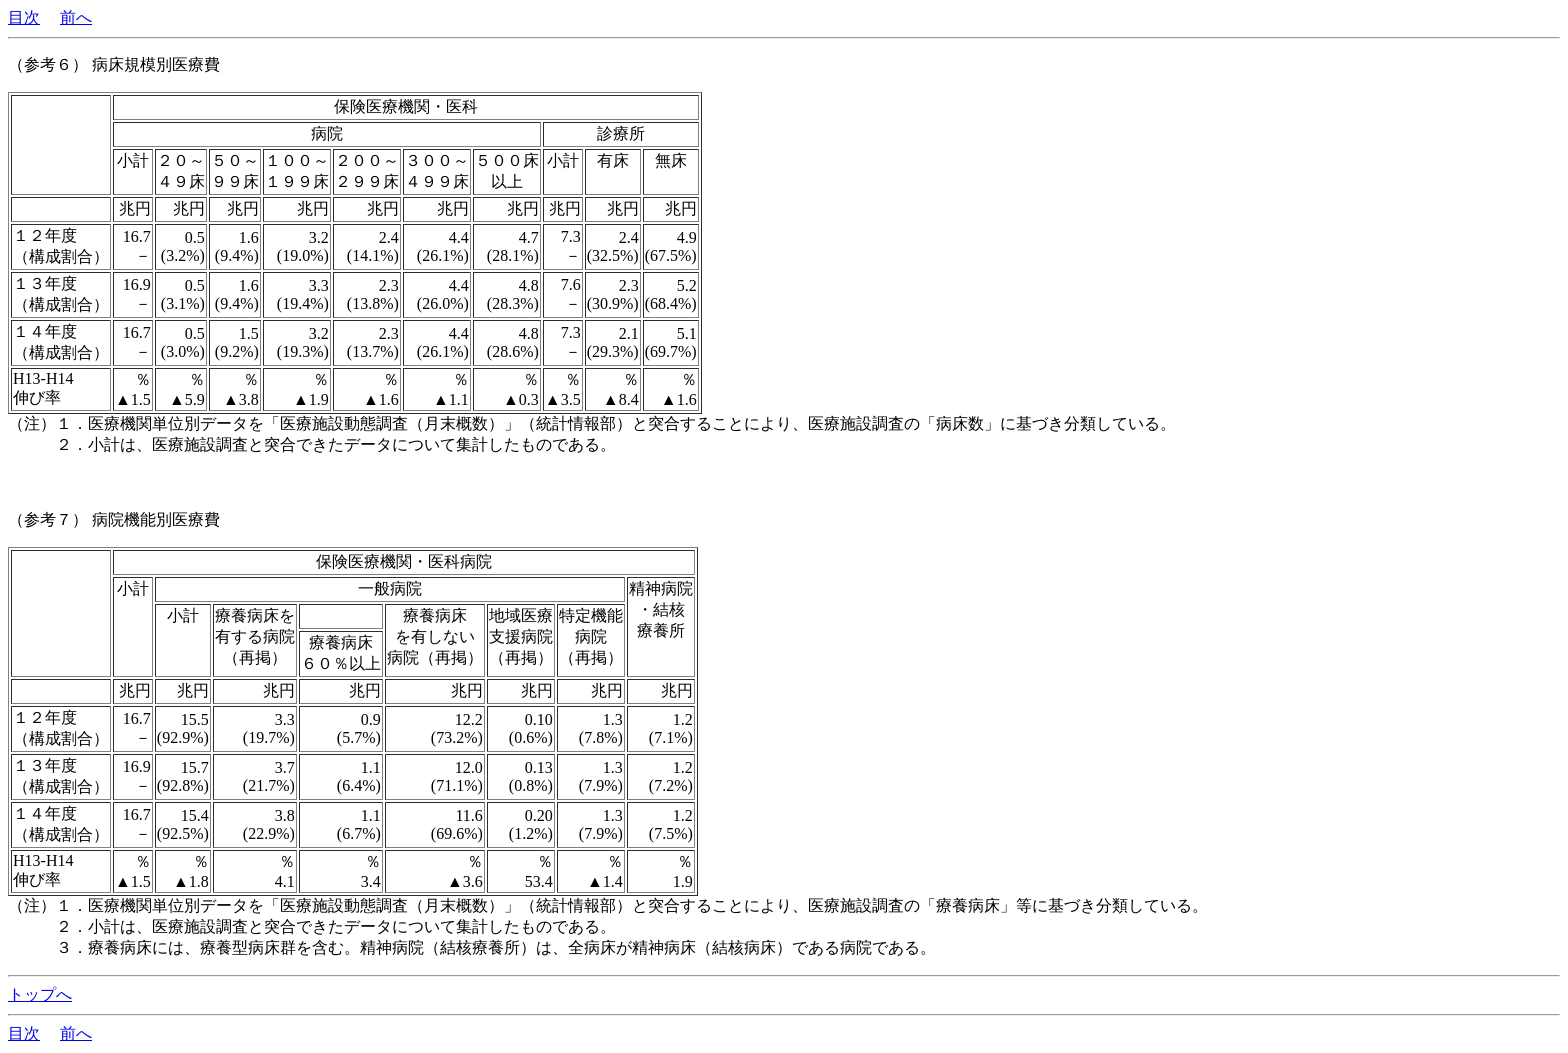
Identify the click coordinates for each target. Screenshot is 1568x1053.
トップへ (40, 994)
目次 (24, 17)
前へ (76, 17)
